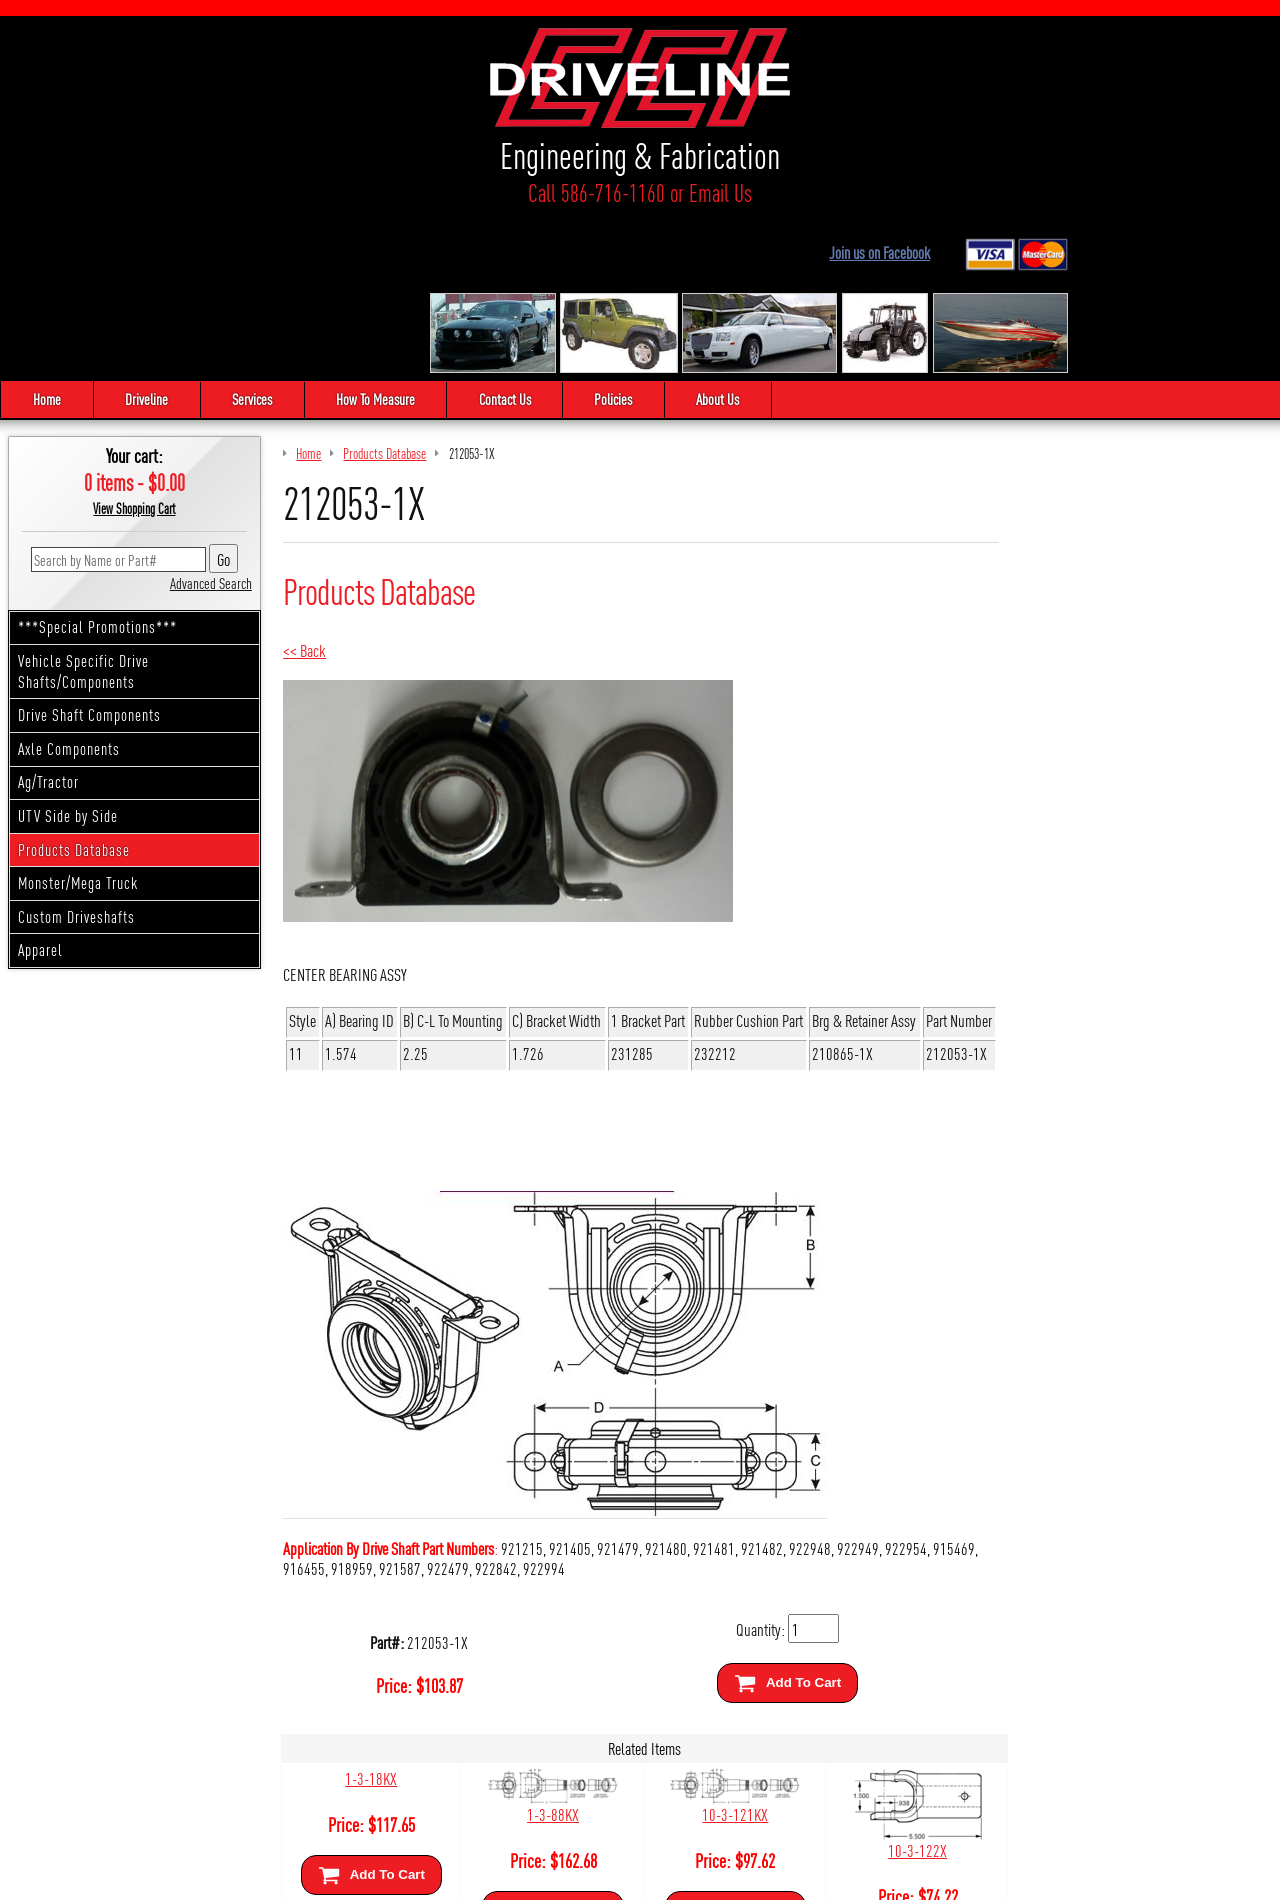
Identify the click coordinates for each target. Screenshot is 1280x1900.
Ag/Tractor (48, 616)
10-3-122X (909, 1684)
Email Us (290, 192)
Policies (619, 233)
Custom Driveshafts (76, 750)
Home (47, 233)
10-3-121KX (729, 1648)
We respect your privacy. (526, 1876)
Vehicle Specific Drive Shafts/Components (83, 506)
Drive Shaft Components (89, 549)
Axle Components (69, 582)
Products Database (74, 683)
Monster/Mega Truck (78, 717)
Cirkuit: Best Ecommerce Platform (730, 1876)
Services (254, 233)
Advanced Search (211, 416)
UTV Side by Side (68, 650)
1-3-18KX (370, 1612)
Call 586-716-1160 (166, 192)
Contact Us (509, 233)
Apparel (40, 784)
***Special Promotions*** (97, 461)
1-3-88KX (550, 1648)
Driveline (147, 233)
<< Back (304, 484)
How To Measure (378, 233)
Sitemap (616, 1876)
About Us (724, 233)
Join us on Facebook (1086, 53)
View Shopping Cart (134, 343)
